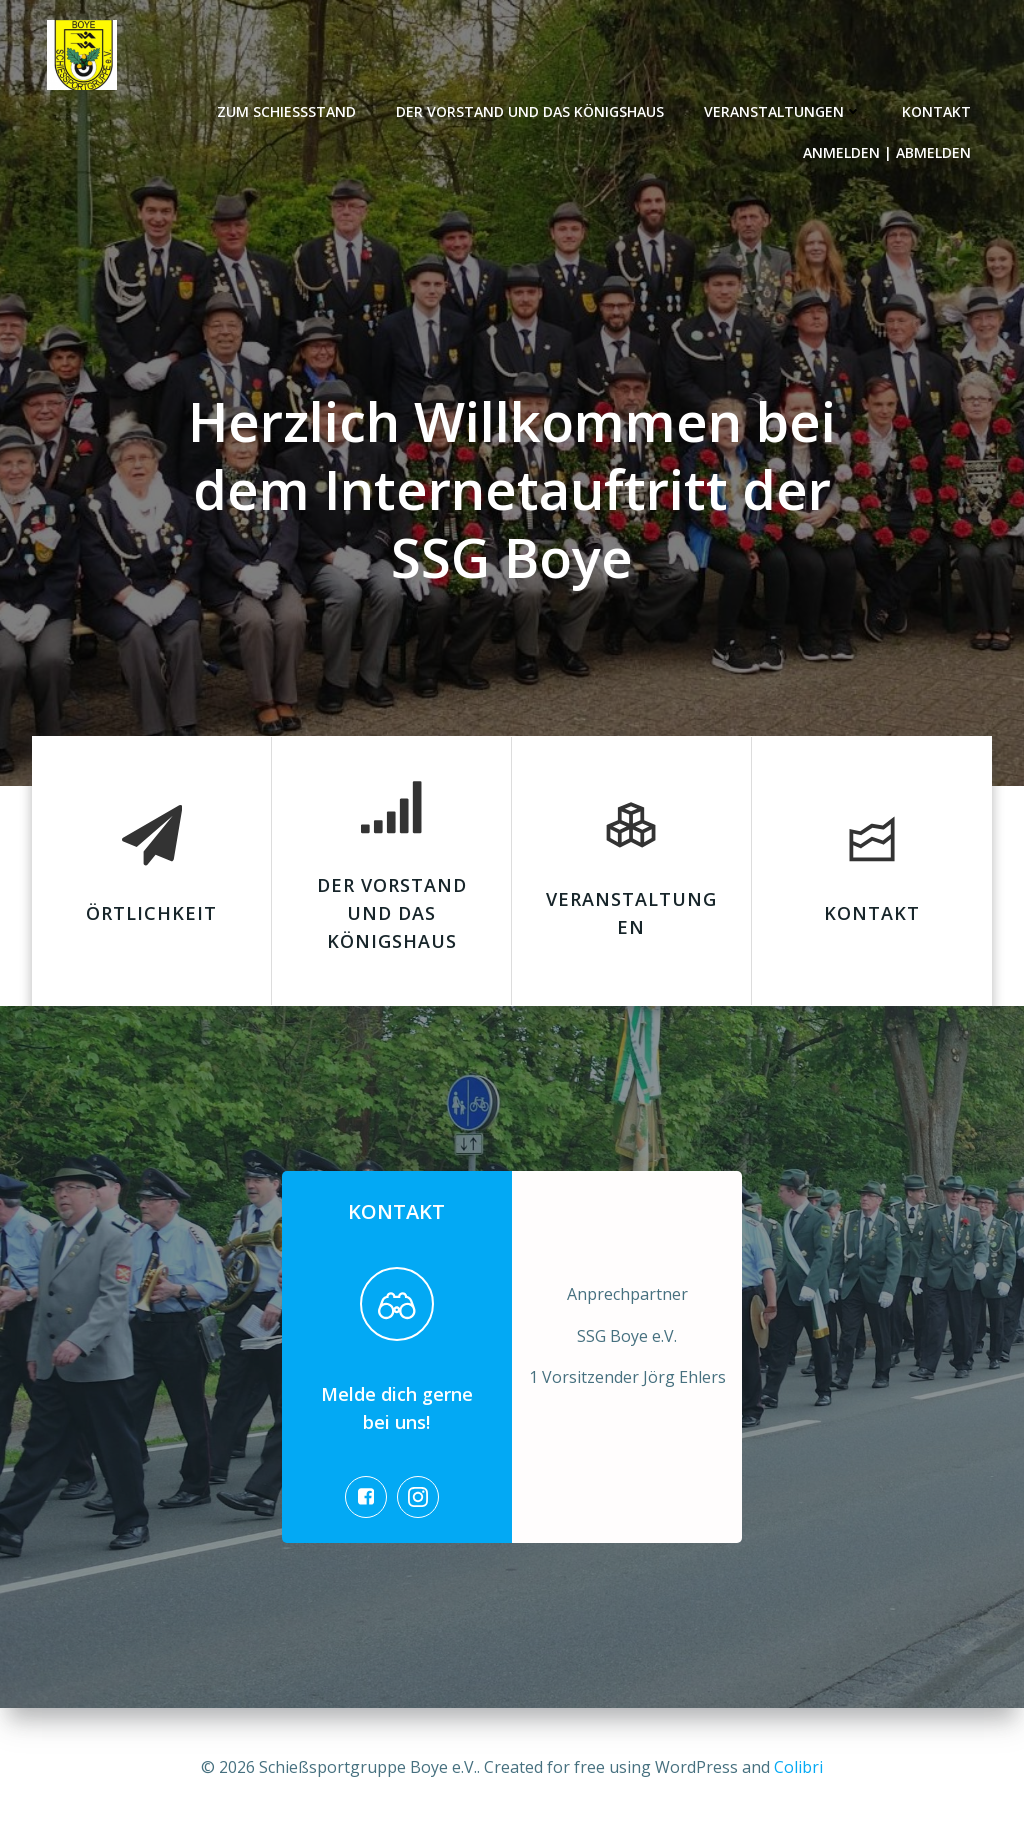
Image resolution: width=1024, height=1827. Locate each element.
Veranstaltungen (784, 110)
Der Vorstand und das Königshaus (531, 110)
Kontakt (937, 110)
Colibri (798, 1767)
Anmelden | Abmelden (888, 151)
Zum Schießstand (287, 110)
